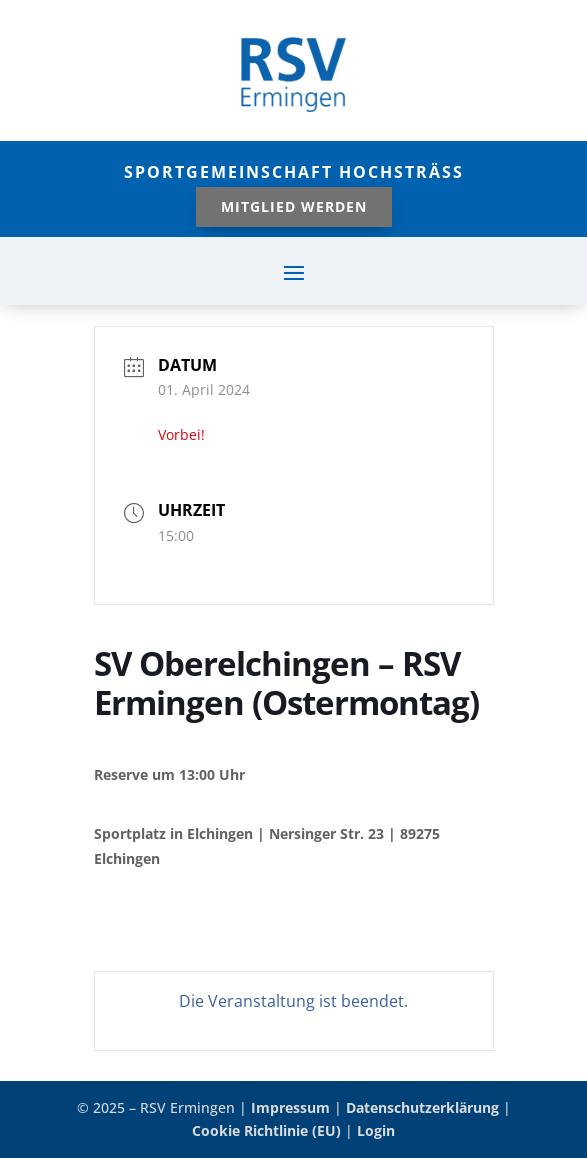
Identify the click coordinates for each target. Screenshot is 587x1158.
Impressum (290, 1107)
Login (376, 1130)
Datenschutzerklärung (422, 1107)
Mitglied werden (294, 206)
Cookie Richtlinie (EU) (266, 1130)
